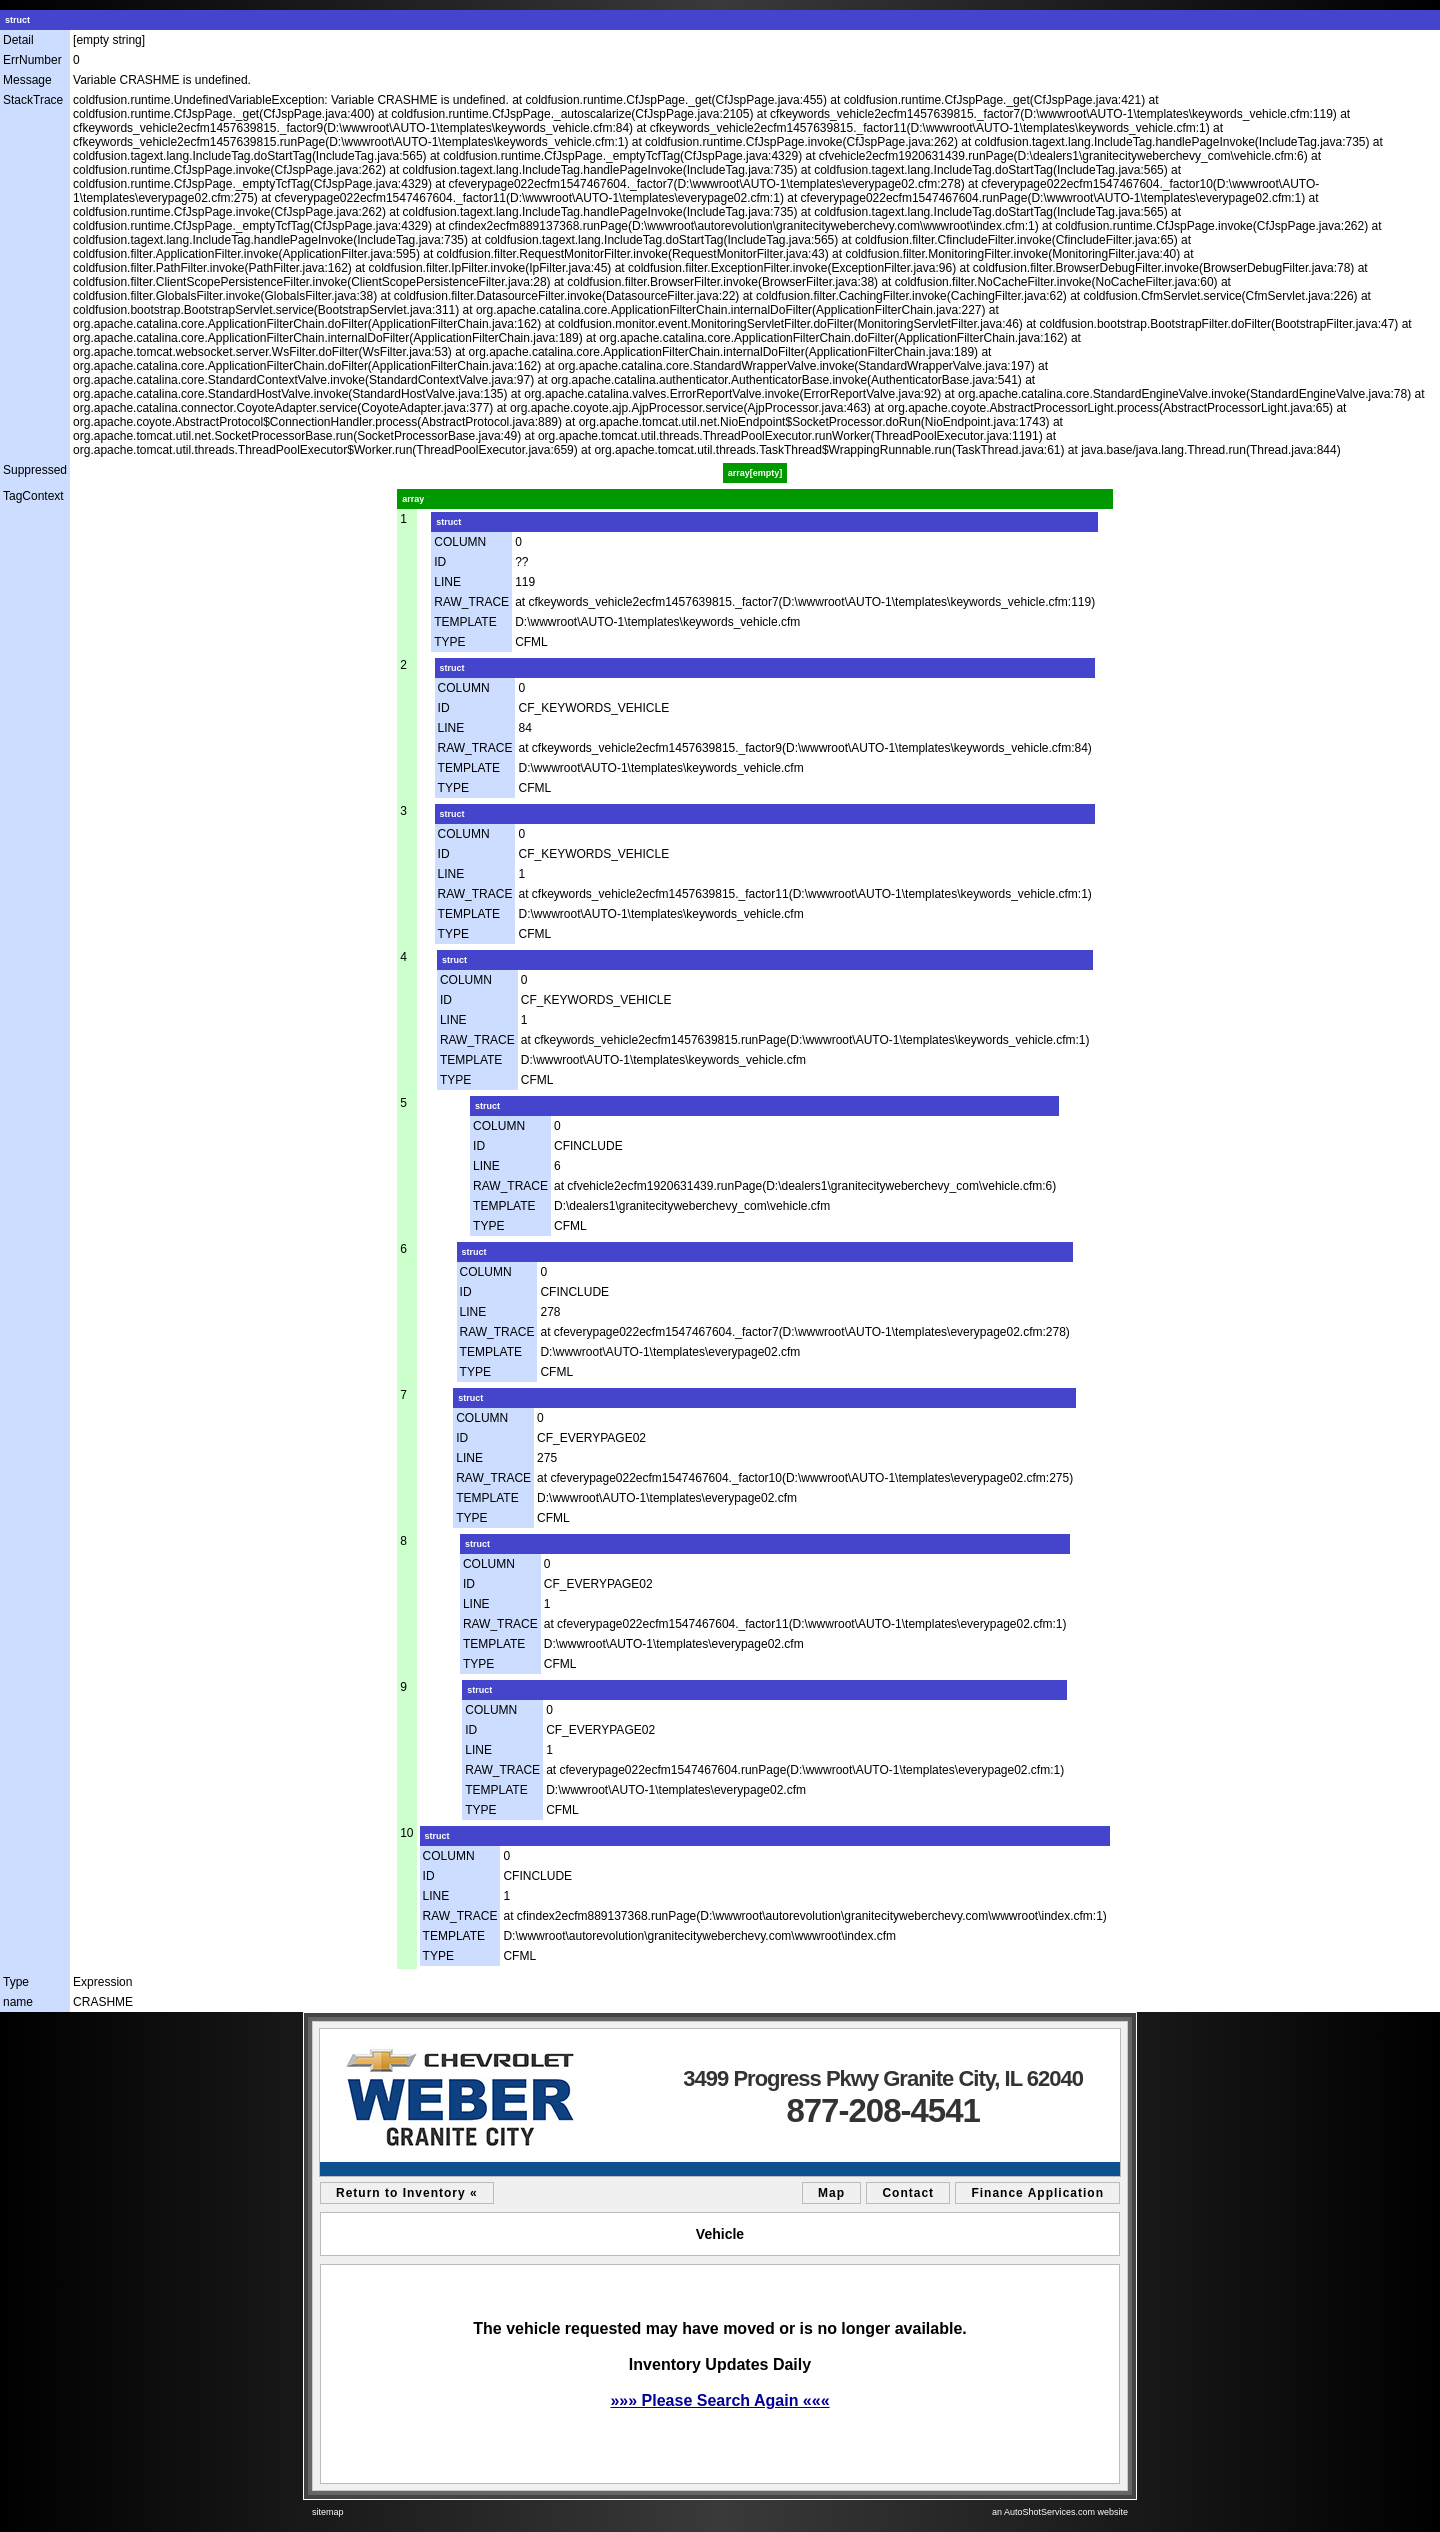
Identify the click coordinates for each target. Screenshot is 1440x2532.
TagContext (33, 496)
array (413, 499)
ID (440, 562)
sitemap (328, 2512)
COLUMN (460, 542)
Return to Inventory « (407, 2193)
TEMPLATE (465, 622)
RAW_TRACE (471, 602)
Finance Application (1037, 2193)
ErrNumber (32, 60)
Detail (18, 40)
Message (27, 80)
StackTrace (33, 100)
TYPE (449, 642)
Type (16, 1982)
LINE (447, 582)
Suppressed (35, 470)
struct (17, 20)
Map (831, 2193)
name (18, 2002)
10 (406, 1833)
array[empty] (755, 473)
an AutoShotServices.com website (1060, 2512)
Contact (908, 2193)
